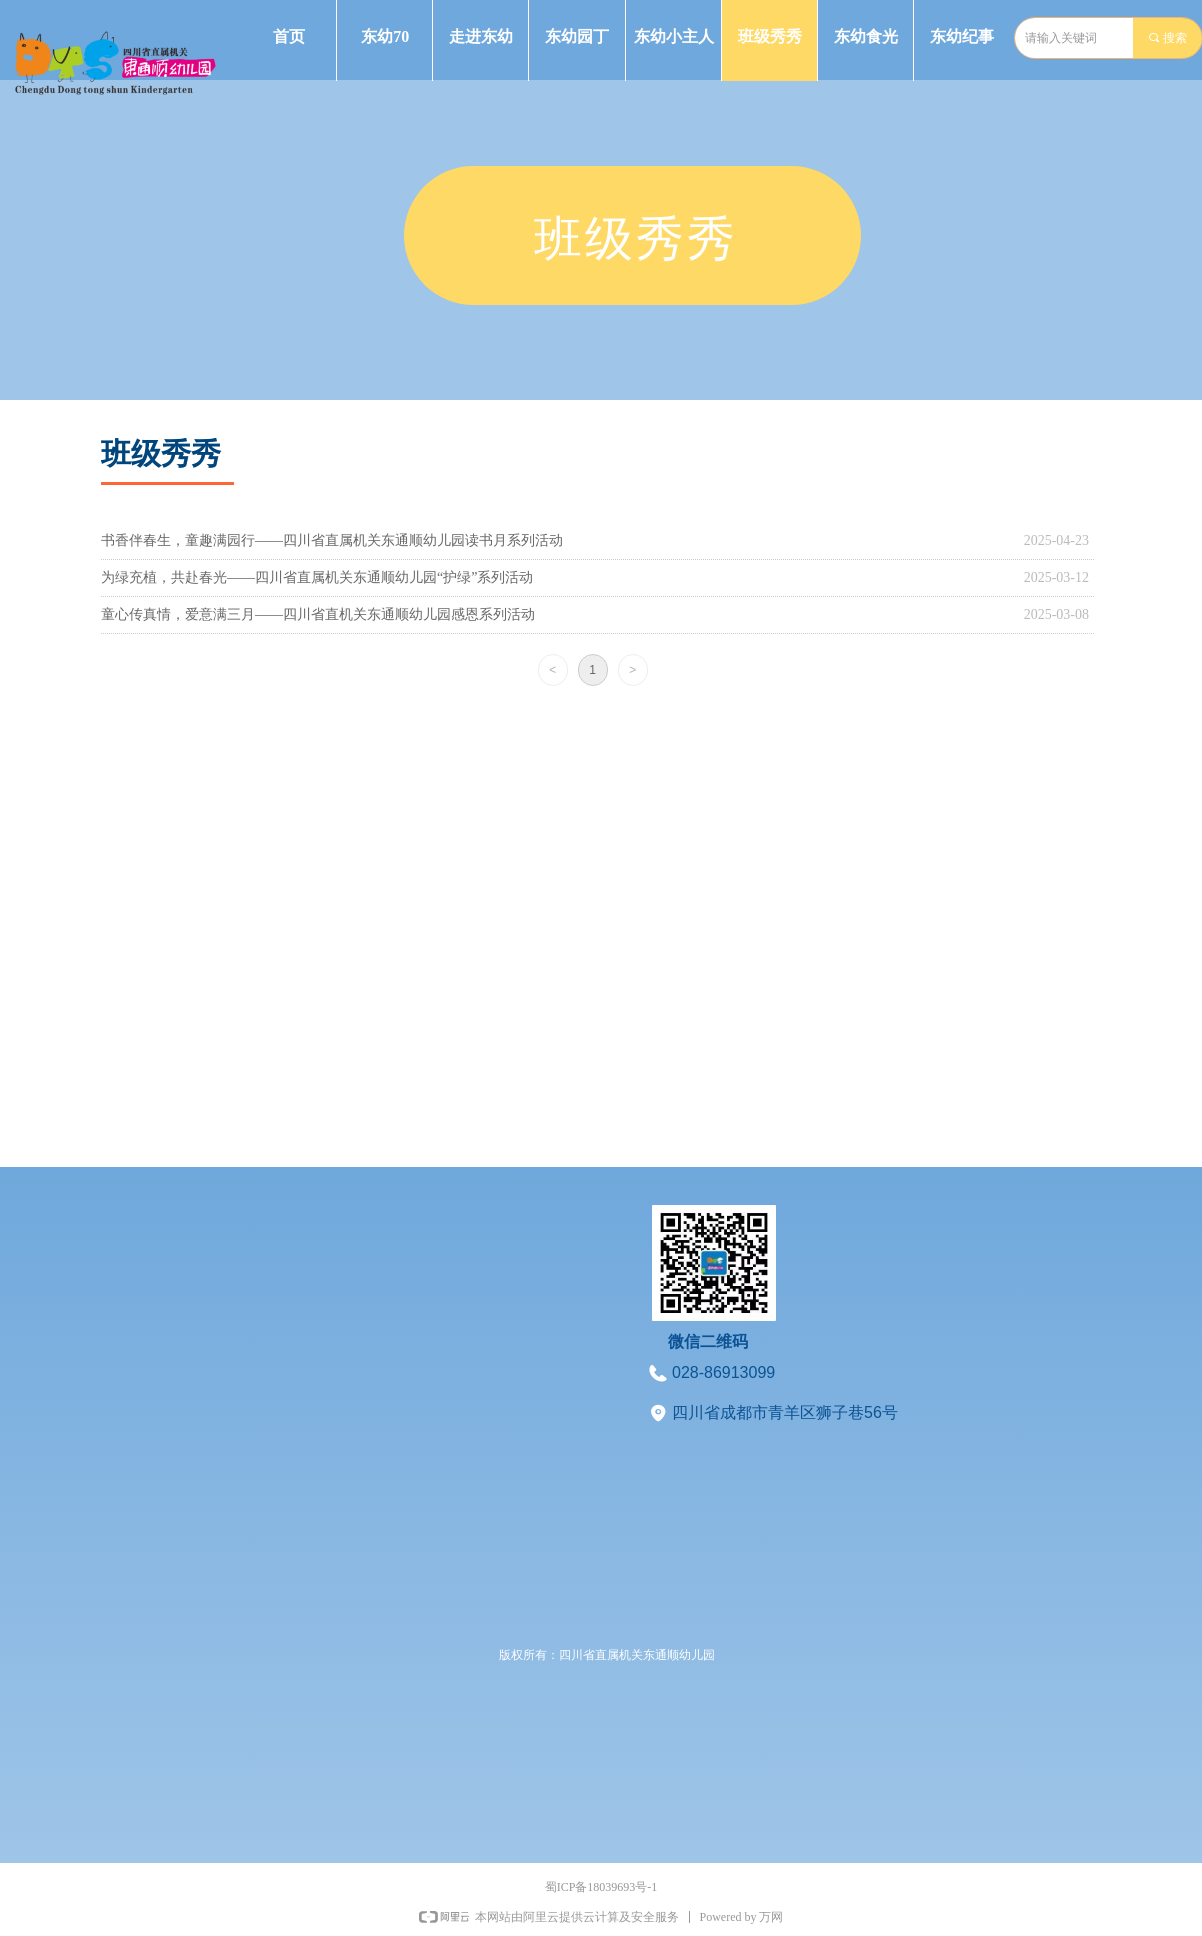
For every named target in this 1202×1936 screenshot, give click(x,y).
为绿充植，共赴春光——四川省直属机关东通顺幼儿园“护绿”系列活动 (317, 577)
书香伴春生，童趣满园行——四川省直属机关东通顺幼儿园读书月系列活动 (332, 540)
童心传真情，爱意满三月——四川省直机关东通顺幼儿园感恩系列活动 (318, 614)
